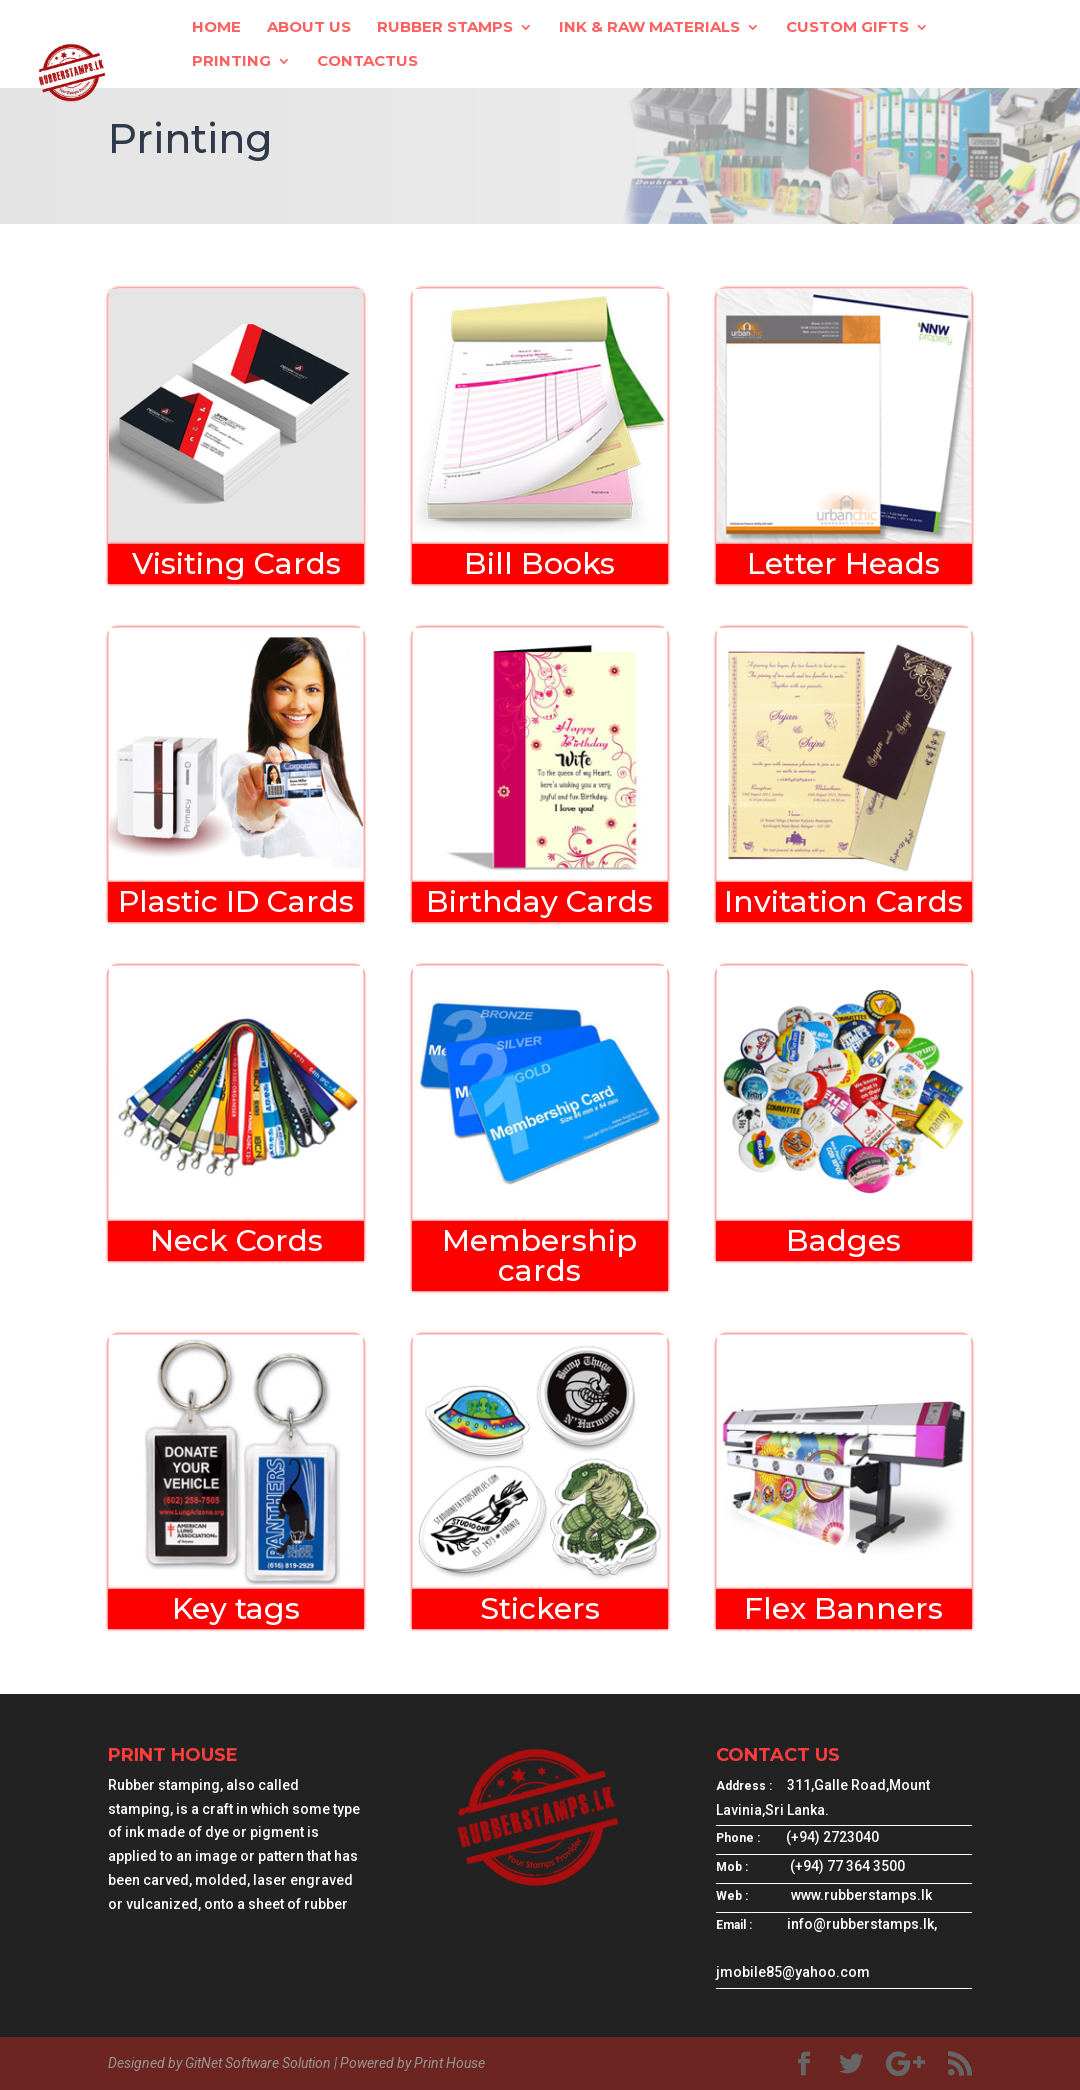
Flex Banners (843, 1608)
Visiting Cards (236, 563)
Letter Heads (843, 563)
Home (216, 28)
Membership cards (539, 1255)
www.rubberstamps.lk (861, 1895)
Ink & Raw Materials (649, 28)
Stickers (540, 1608)
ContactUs (367, 62)
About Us (309, 28)
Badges (843, 1240)
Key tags (236, 1608)
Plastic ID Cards (236, 901)
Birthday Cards (539, 901)
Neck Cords (236, 1240)
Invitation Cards (843, 901)
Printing (231, 62)
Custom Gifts (847, 28)
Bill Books (539, 563)
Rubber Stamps (445, 28)
